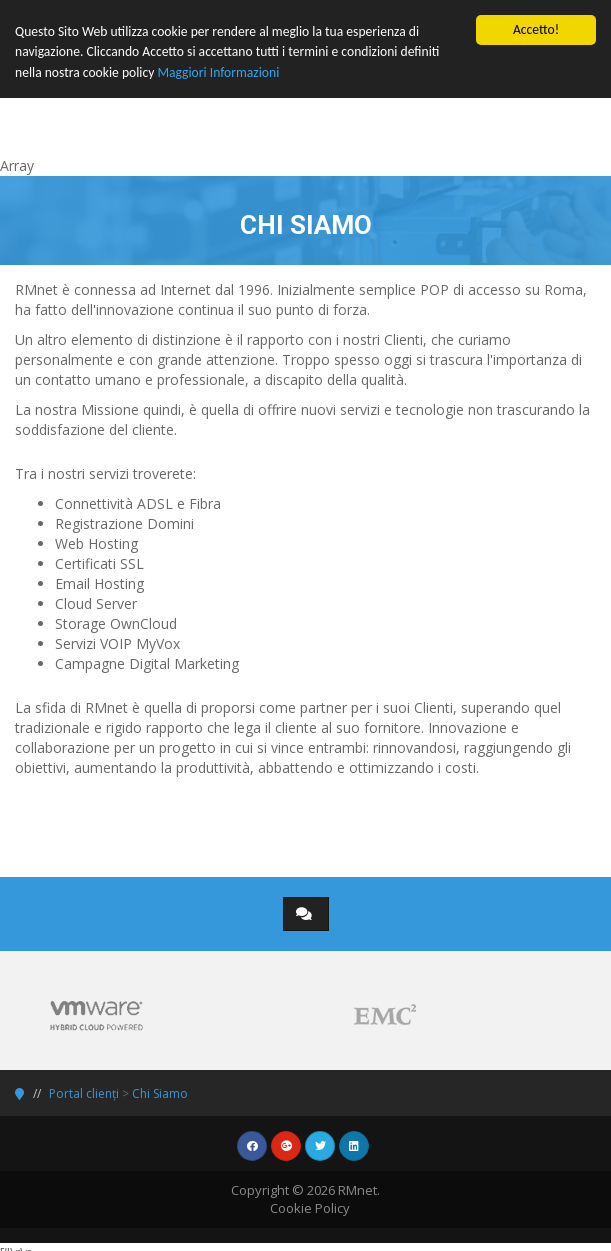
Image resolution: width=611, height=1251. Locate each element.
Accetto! (536, 29)
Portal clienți (84, 1093)
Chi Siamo (160, 1093)
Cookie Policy (310, 1208)
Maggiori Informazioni (218, 72)
